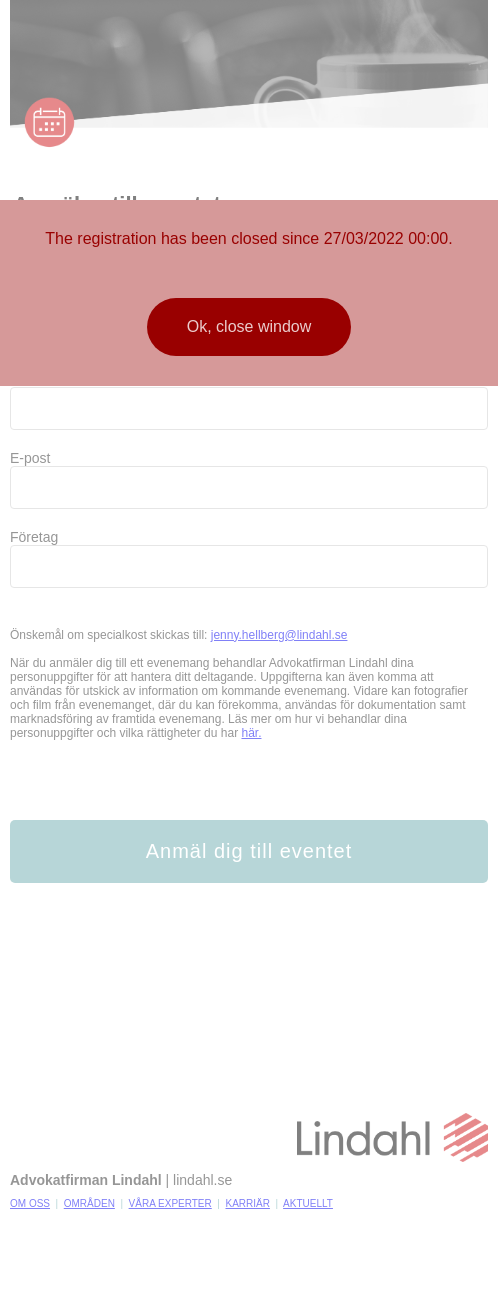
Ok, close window (249, 326)
